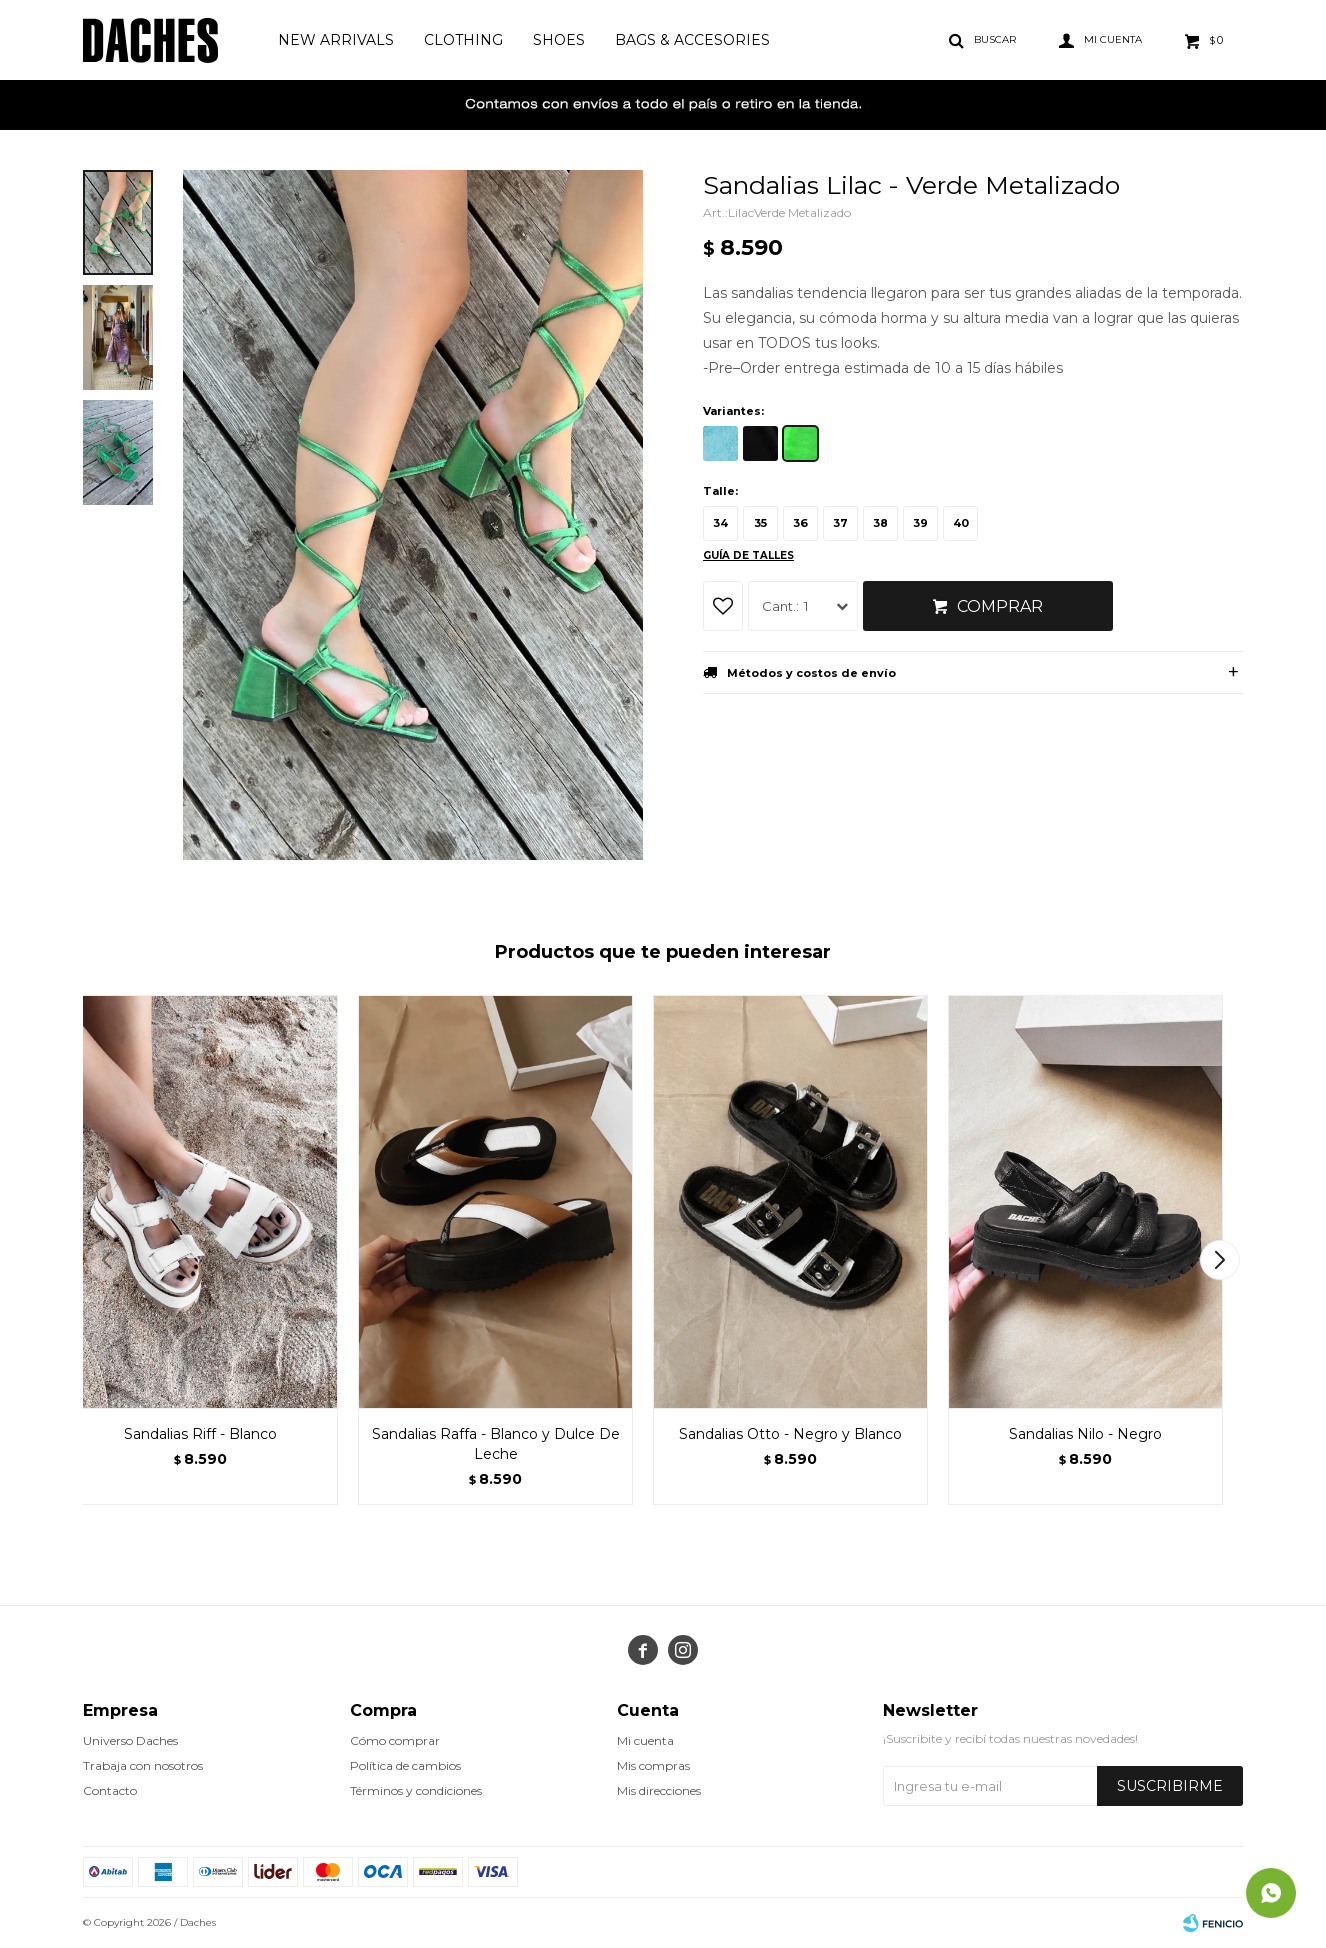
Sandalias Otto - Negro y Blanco (790, 1434)
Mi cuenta (645, 1740)
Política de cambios (405, 1765)
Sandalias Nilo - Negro (1085, 1434)
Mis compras (653, 1765)
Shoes (559, 40)
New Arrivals (336, 40)
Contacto (110, 1790)
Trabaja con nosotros (143, 1765)
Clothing (463, 40)
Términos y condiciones (416, 1790)
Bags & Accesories (692, 40)
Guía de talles (748, 555)
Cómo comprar (395, 1740)
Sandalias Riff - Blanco (200, 1434)
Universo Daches (130, 1740)
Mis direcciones (659, 1790)
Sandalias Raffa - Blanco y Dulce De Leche (496, 1444)
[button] (1219, 1260)
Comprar (1000, 606)
